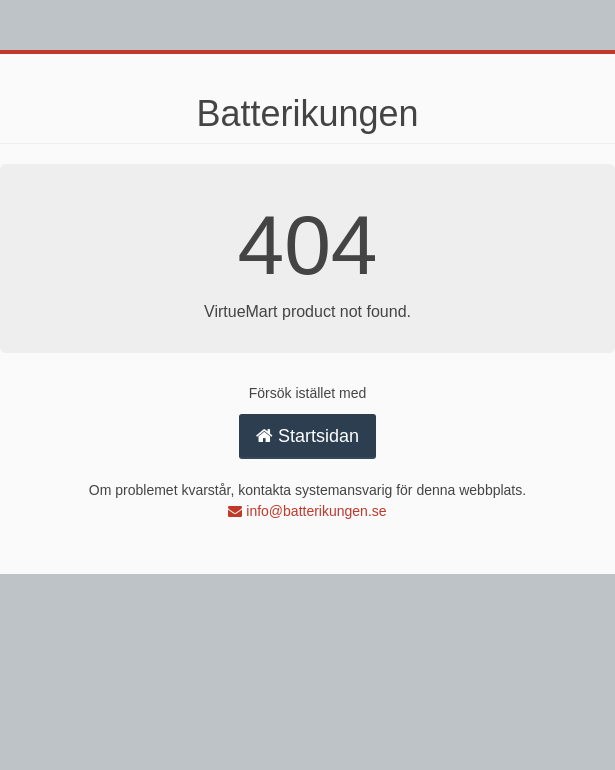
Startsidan (307, 436)
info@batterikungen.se (307, 511)
